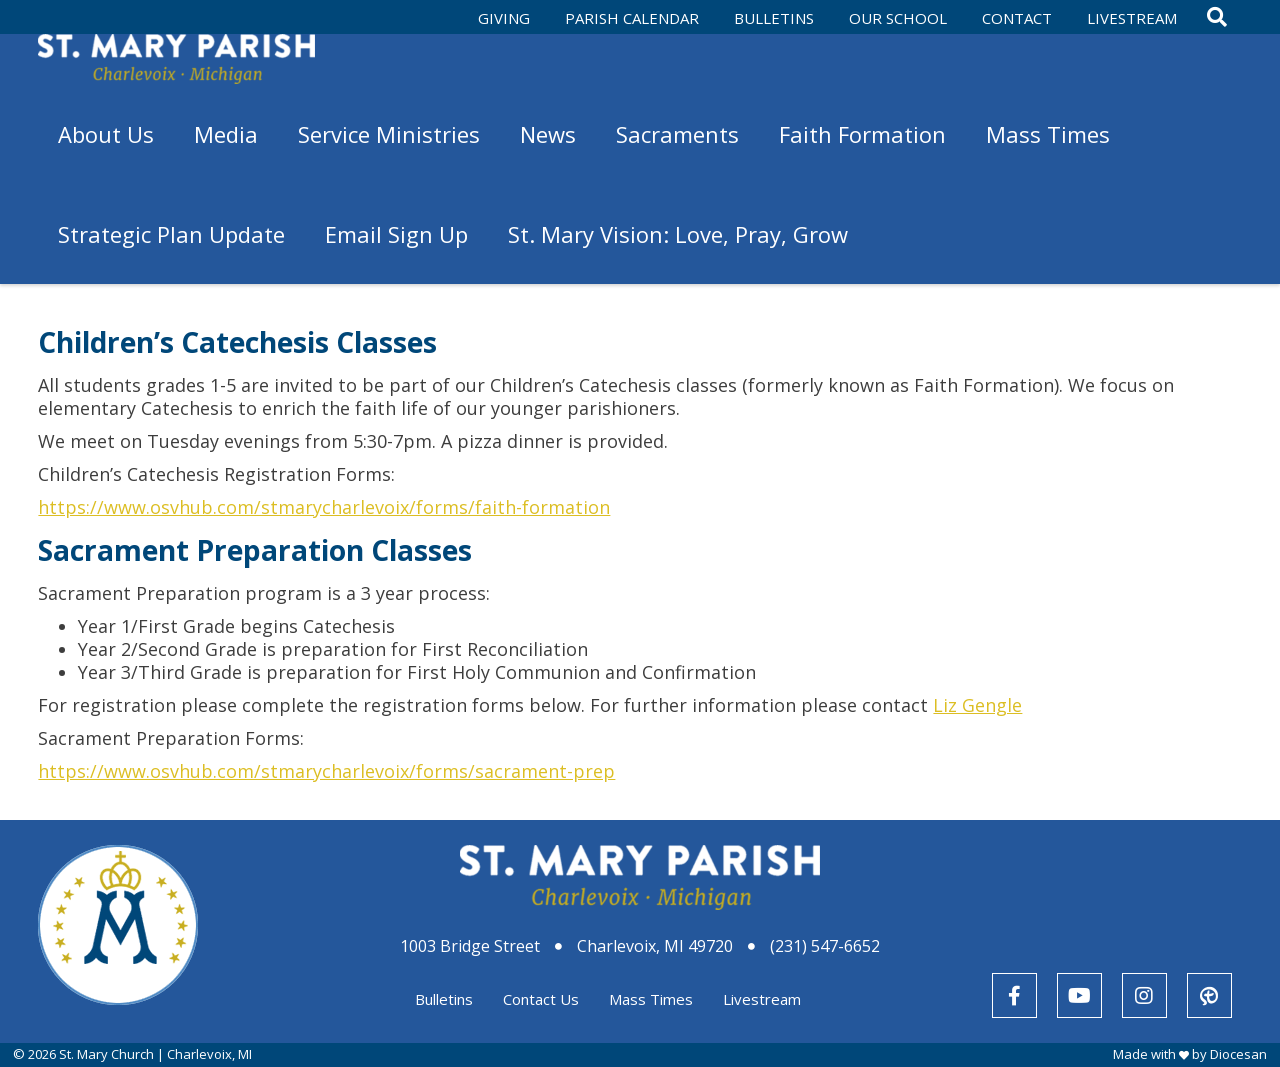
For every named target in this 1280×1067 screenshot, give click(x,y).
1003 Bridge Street (470, 946)
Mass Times (651, 999)
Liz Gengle (977, 705)
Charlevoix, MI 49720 (655, 946)
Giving (504, 18)
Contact (1017, 18)
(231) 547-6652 (825, 946)
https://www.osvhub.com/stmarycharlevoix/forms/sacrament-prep (326, 771)
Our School (898, 18)
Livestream (1132, 18)
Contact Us (541, 999)
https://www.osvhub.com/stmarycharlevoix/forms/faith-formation (324, 507)
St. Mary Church (106, 1054)
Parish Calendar (632, 18)
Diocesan (1238, 1054)
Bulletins (774, 18)
